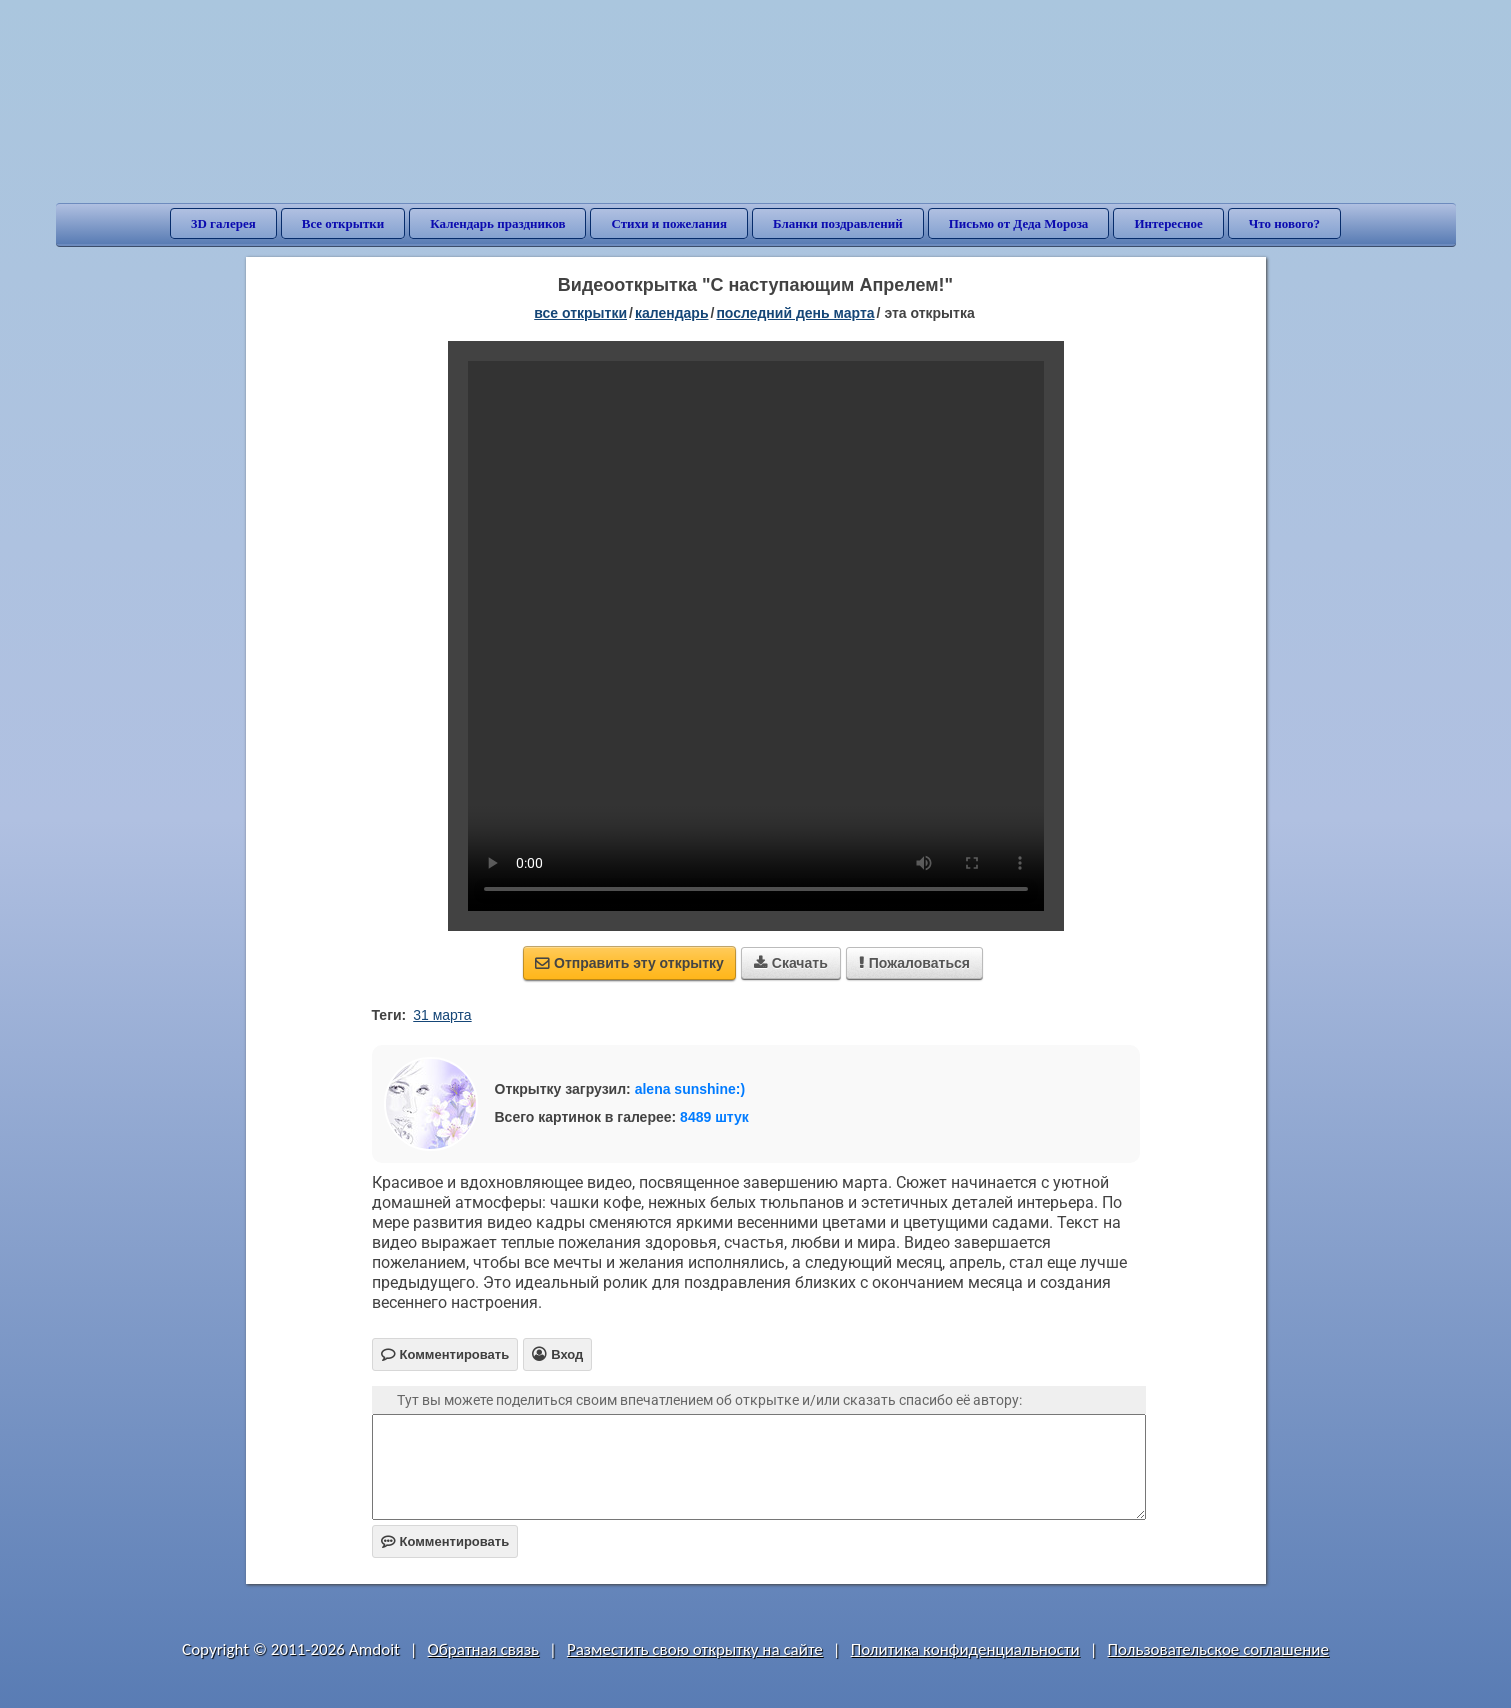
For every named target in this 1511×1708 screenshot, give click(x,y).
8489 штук (714, 1117)
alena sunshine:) (690, 1089)
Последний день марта (795, 313)
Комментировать (445, 1541)
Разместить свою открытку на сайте (695, 1649)
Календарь (672, 313)
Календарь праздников (497, 223)
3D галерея (223, 223)
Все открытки (343, 223)
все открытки (580, 313)
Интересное (1168, 223)
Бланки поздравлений (838, 223)
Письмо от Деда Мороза (1019, 223)
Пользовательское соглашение (1218, 1649)
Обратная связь (484, 1649)
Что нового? (1284, 223)
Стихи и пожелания (669, 223)
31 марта (442, 1015)
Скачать (791, 963)
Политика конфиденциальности (965, 1649)
